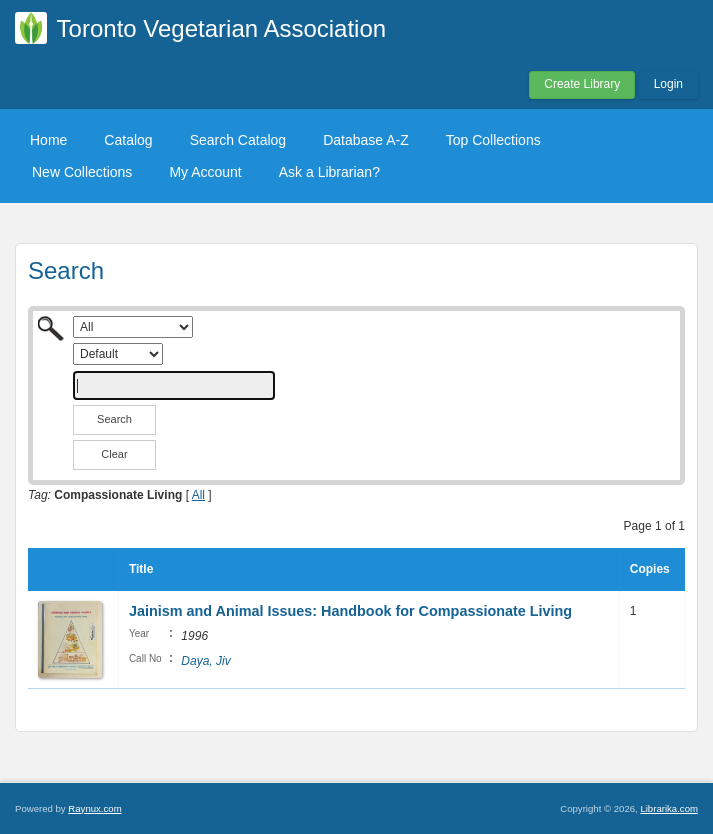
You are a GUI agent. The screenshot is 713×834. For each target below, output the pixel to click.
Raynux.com (94, 808)
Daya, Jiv (205, 661)
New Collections (82, 172)
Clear (114, 454)
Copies (650, 569)
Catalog (128, 140)
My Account (205, 172)
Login (668, 84)
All (198, 495)
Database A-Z (366, 140)
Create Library (582, 84)
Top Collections (493, 140)
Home (48, 140)
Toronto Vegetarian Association (222, 28)
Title (141, 569)
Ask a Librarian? (329, 172)
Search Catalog (238, 140)
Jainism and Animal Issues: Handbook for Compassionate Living (350, 611)
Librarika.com (669, 808)
